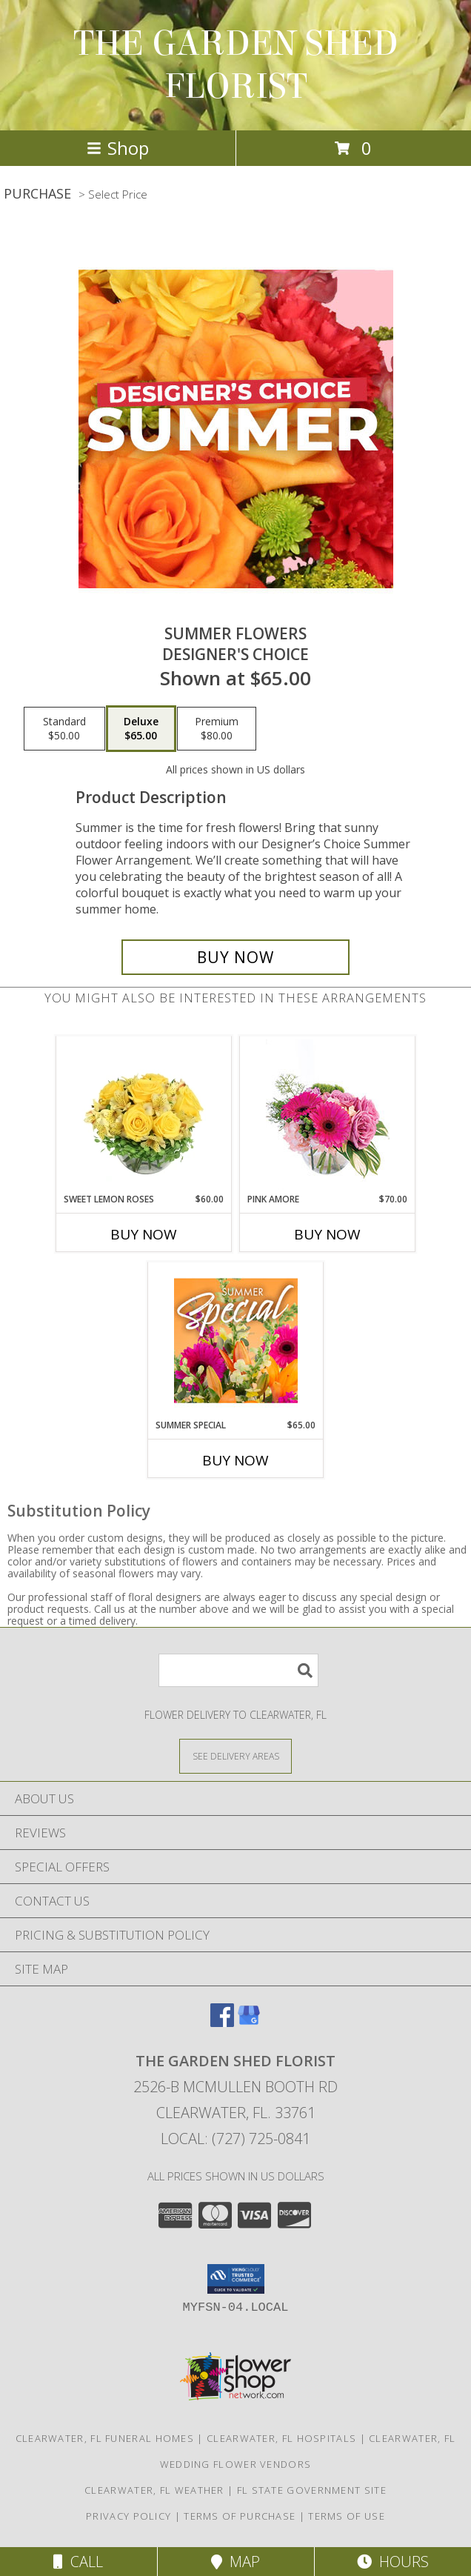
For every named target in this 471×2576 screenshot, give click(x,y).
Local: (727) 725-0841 (235, 2139)
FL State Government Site (312, 2490)
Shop (118, 148)
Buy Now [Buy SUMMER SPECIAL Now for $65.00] (235, 1460)
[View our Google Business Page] (249, 2022)
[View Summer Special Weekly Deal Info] (236, 1340)
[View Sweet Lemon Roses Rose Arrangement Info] (144, 1114)
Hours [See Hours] (393, 2562)
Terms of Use (346, 2516)
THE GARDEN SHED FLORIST (235, 65)
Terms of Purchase (239, 2516)
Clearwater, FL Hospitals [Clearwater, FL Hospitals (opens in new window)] (281, 2438)
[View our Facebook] (222, 2022)
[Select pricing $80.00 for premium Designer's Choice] (216, 729)
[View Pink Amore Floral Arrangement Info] (328, 1114)
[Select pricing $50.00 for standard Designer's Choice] (64, 729)
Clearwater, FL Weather (154, 2490)
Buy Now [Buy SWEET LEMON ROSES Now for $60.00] (143, 1234)
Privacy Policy (128, 2516)
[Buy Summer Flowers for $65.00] (235, 957)
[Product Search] (238, 1670)
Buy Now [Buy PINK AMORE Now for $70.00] (327, 1234)
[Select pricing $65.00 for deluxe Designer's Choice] (141, 729)
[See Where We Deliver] (235, 1755)
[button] (235, 2279)
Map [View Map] (235, 2562)
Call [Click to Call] (78, 2562)
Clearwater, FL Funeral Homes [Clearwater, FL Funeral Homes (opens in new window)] (105, 2438)
